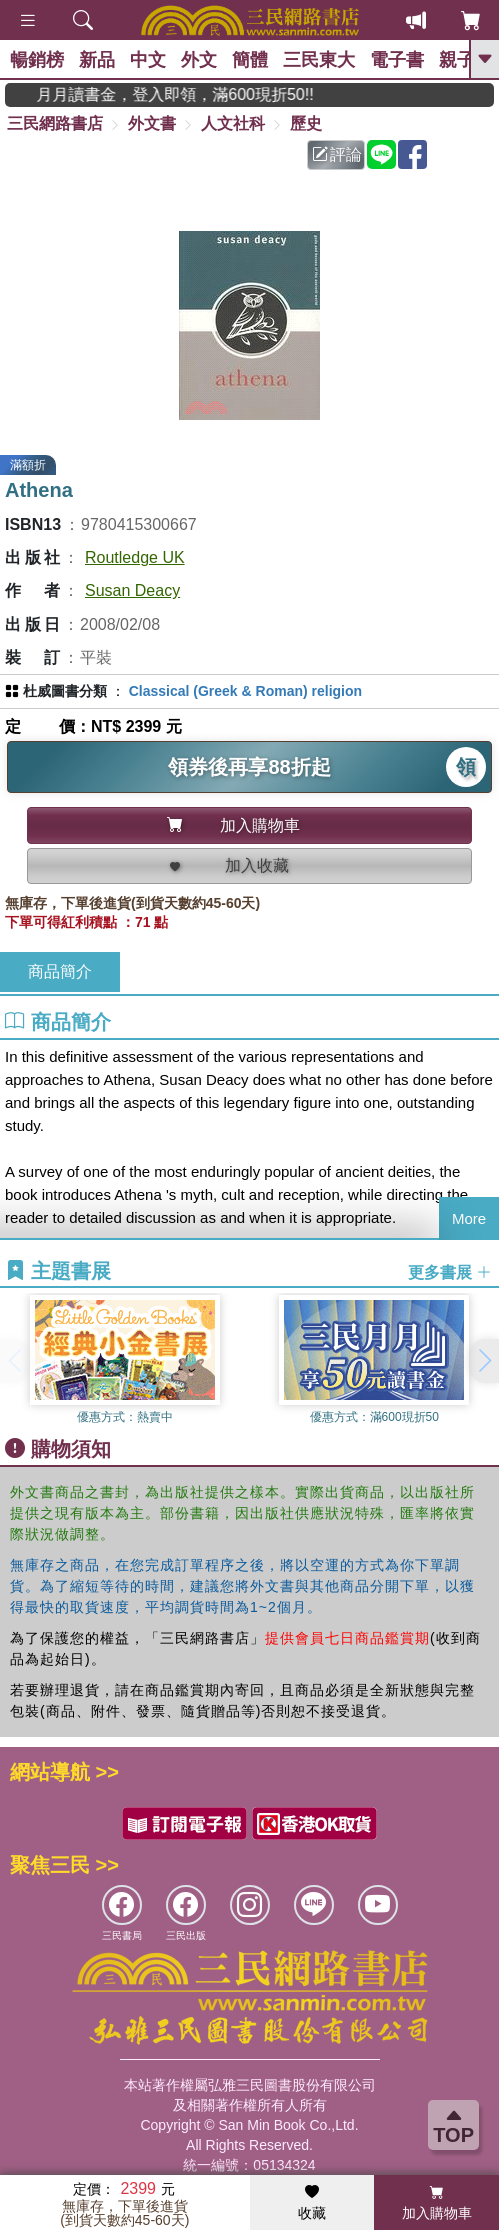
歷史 (306, 123)
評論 (337, 154)
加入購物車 (437, 2203)
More (469, 1218)
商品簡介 (60, 971)
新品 (97, 60)
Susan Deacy (132, 590)
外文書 (152, 123)
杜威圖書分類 (65, 691)
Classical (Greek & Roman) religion (245, 691)
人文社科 (233, 123)
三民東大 (319, 60)
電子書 (397, 60)
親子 (457, 60)
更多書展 (450, 1271)
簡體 (250, 60)
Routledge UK (135, 557)
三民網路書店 (55, 123)
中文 (148, 60)
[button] (484, 1361)
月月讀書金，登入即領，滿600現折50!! (193, 94)
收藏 (312, 2203)
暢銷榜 (37, 60)
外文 (199, 60)
